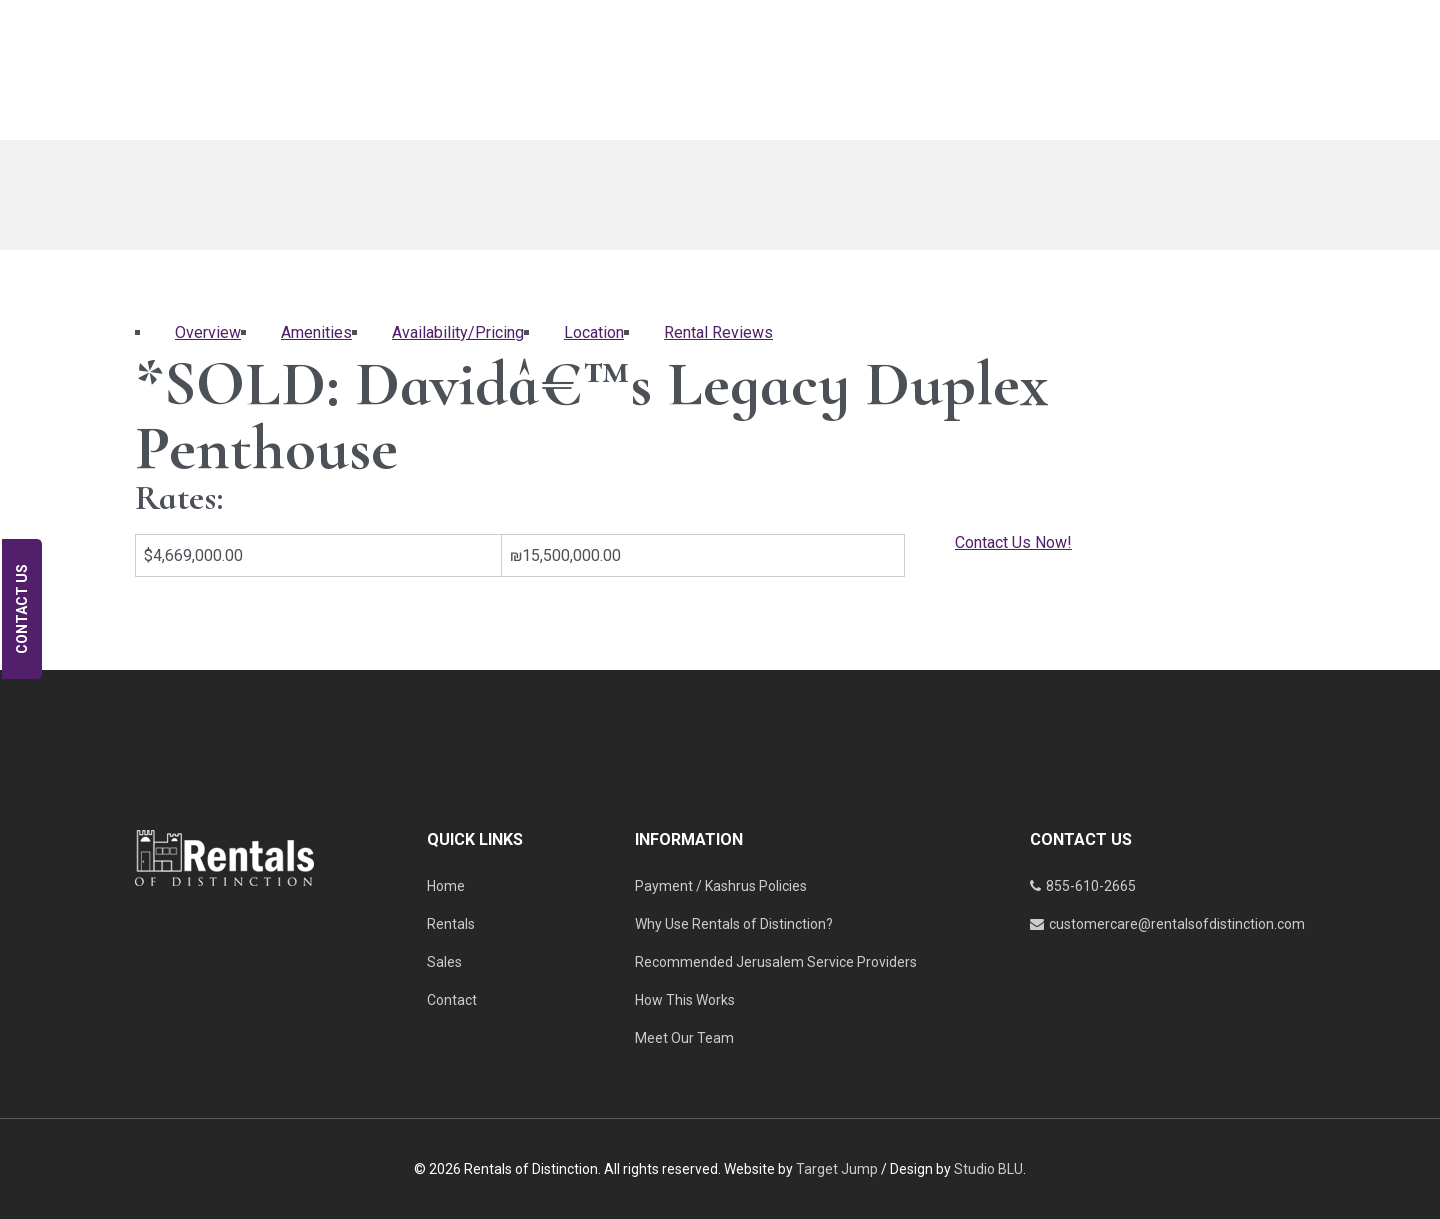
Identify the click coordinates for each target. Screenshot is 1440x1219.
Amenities (316, 332)
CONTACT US (1081, 839)
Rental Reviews (718, 332)
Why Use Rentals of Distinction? (734, 924)
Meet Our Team (684, 1038)
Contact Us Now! (1013, 542)
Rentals (451, 924)
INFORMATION (689, 839)
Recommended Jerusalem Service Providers (776, 962)
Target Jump (837, 1169)
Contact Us (22, 609)
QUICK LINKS (475, 839)
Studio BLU (988, 1169)
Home (446, 886)
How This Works (685, 1000)
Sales (444, 962)
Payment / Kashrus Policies (721, 886)
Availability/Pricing (458, 332)
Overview (208, 332)
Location (594, 332)
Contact (452, 1000)
